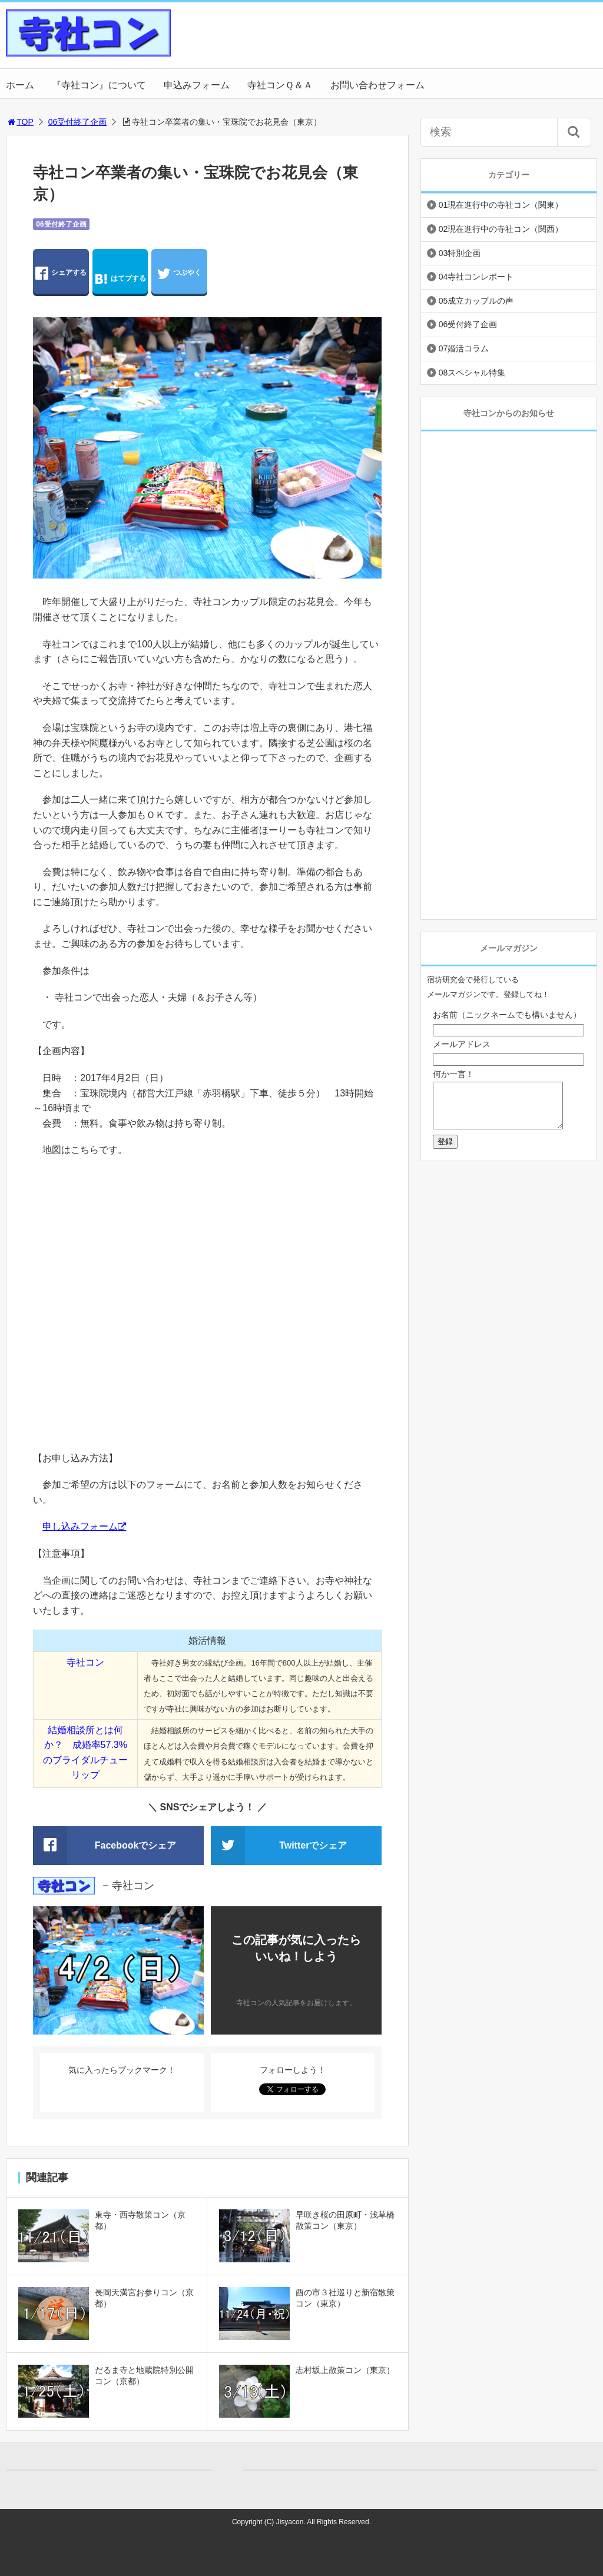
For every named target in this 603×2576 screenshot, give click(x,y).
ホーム (20, 85)
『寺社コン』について (99, 85)
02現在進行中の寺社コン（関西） (501, 229)
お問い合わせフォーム (377, 85)
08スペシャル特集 (472, 372)
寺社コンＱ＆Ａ (280, 85)
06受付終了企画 (77, 122)
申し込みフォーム (80, 1526)
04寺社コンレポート (476, 276)
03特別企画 (460, 253)
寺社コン (85, 1662)
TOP (20, 122)
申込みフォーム (197, 85)
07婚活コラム (464, 348)
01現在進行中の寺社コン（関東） (501, 205)
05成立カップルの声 (476, 300)
